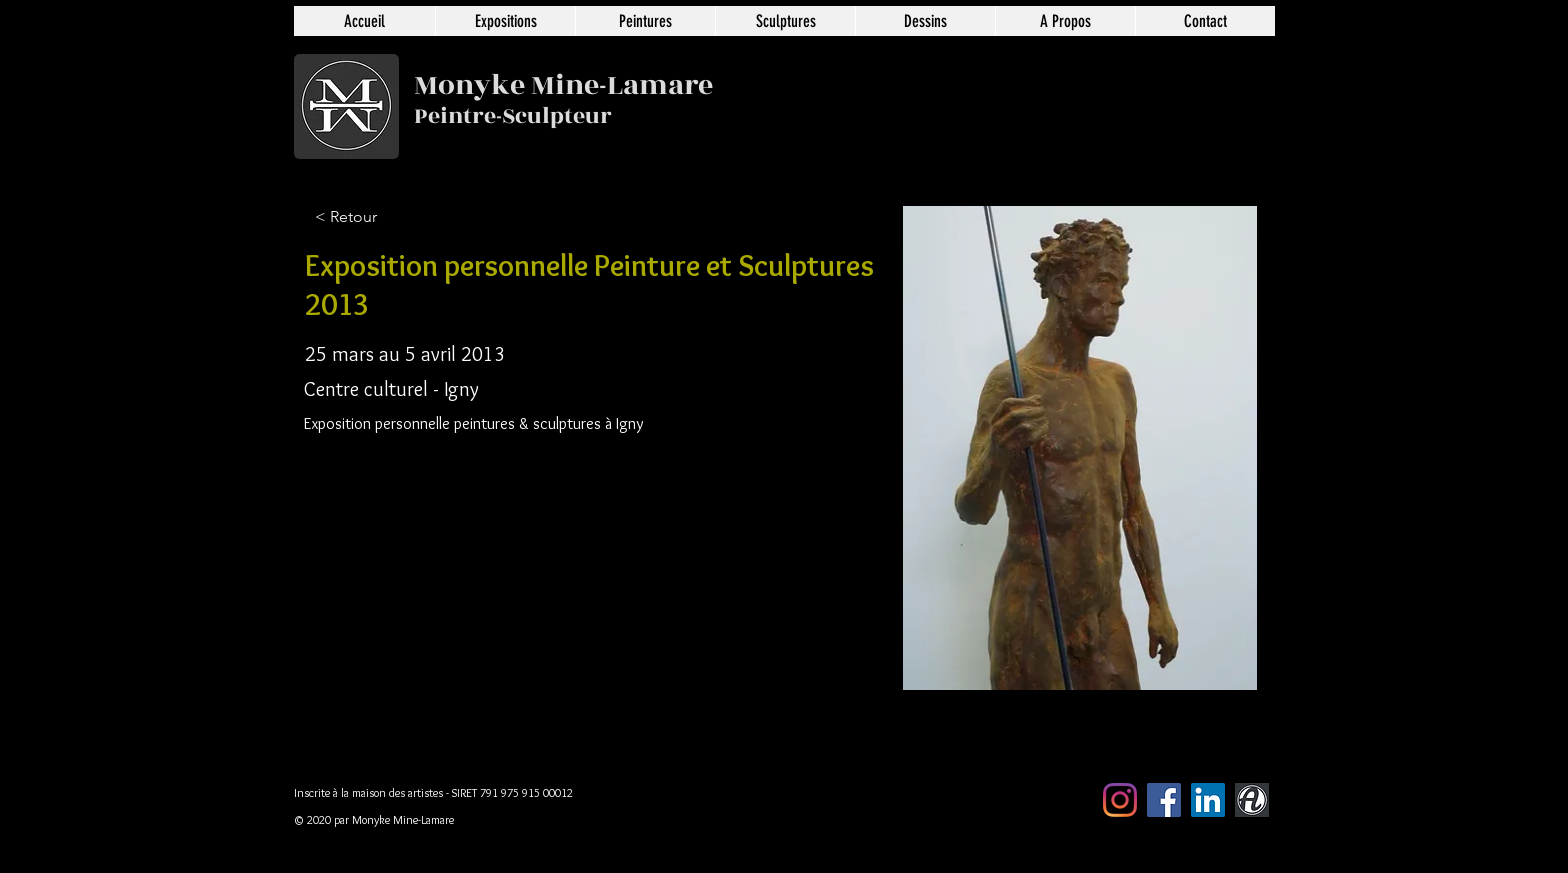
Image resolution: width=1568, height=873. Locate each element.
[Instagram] (1120, 800)
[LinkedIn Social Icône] (1208, 800)
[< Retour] (381, 217)
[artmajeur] (1252, 800)
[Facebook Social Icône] (1164, 800)
